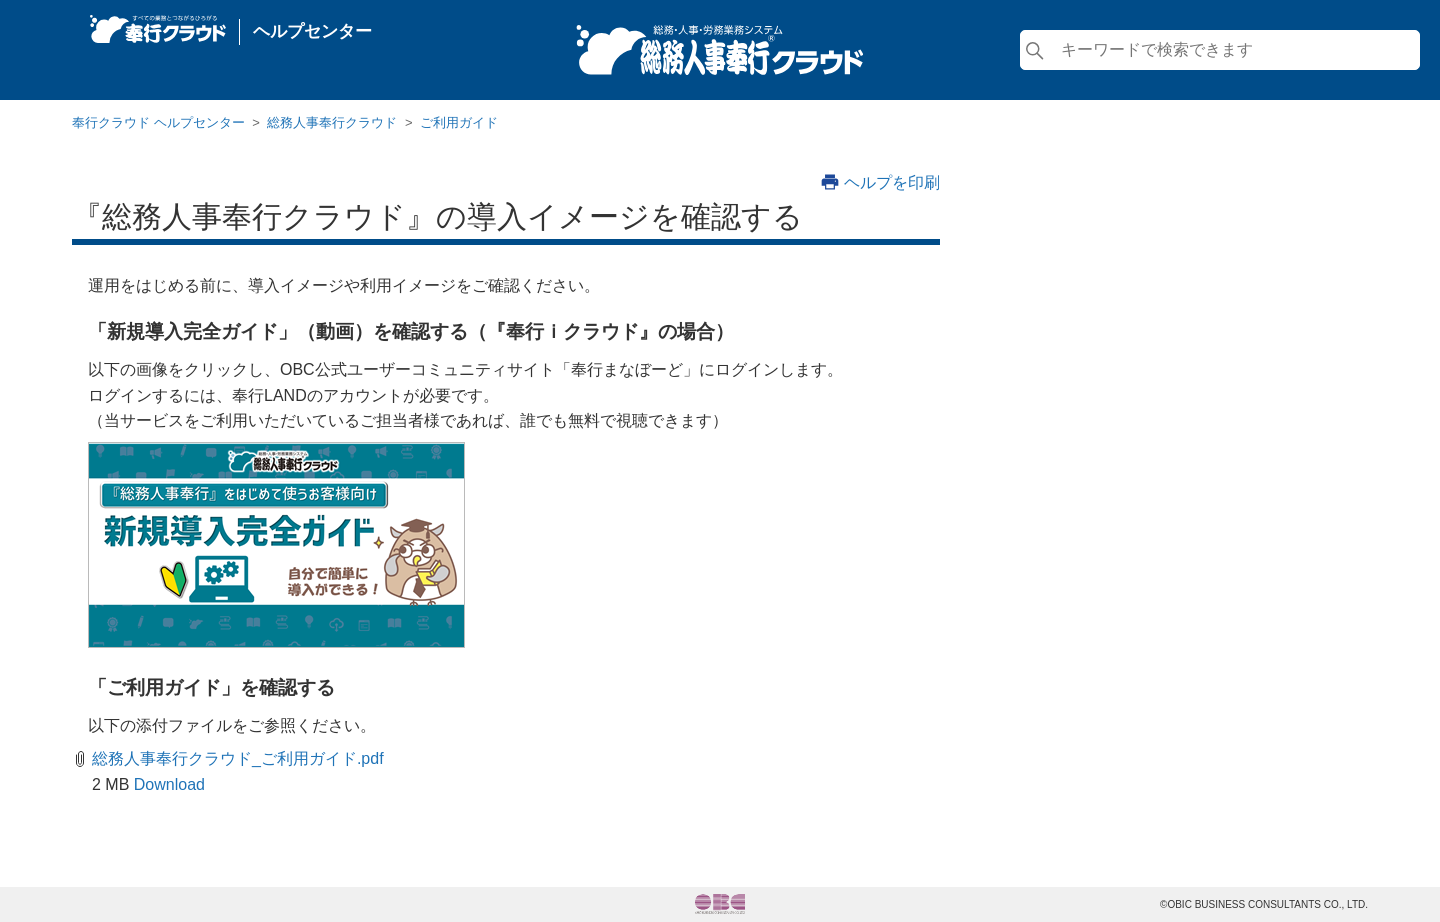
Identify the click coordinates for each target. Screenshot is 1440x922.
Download (169, 784)
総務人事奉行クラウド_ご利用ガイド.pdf (238, 758)
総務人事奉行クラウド (332, 122)
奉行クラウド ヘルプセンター (158, 122)
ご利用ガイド (459, 122)
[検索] (1220, 50)
